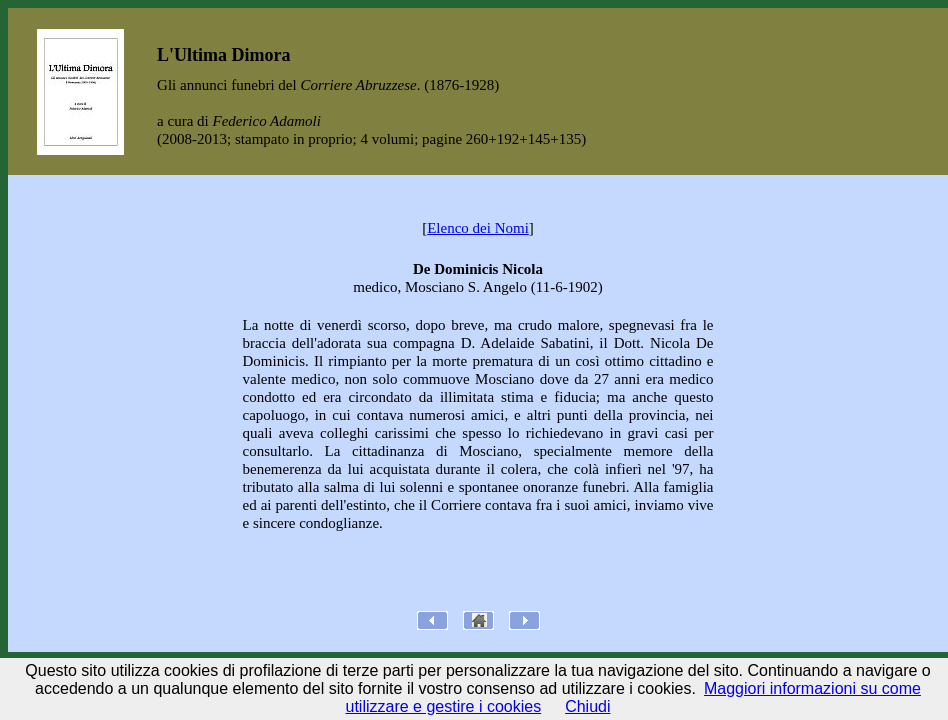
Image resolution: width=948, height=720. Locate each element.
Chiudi (587, 706)
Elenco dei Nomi (478, 228)
